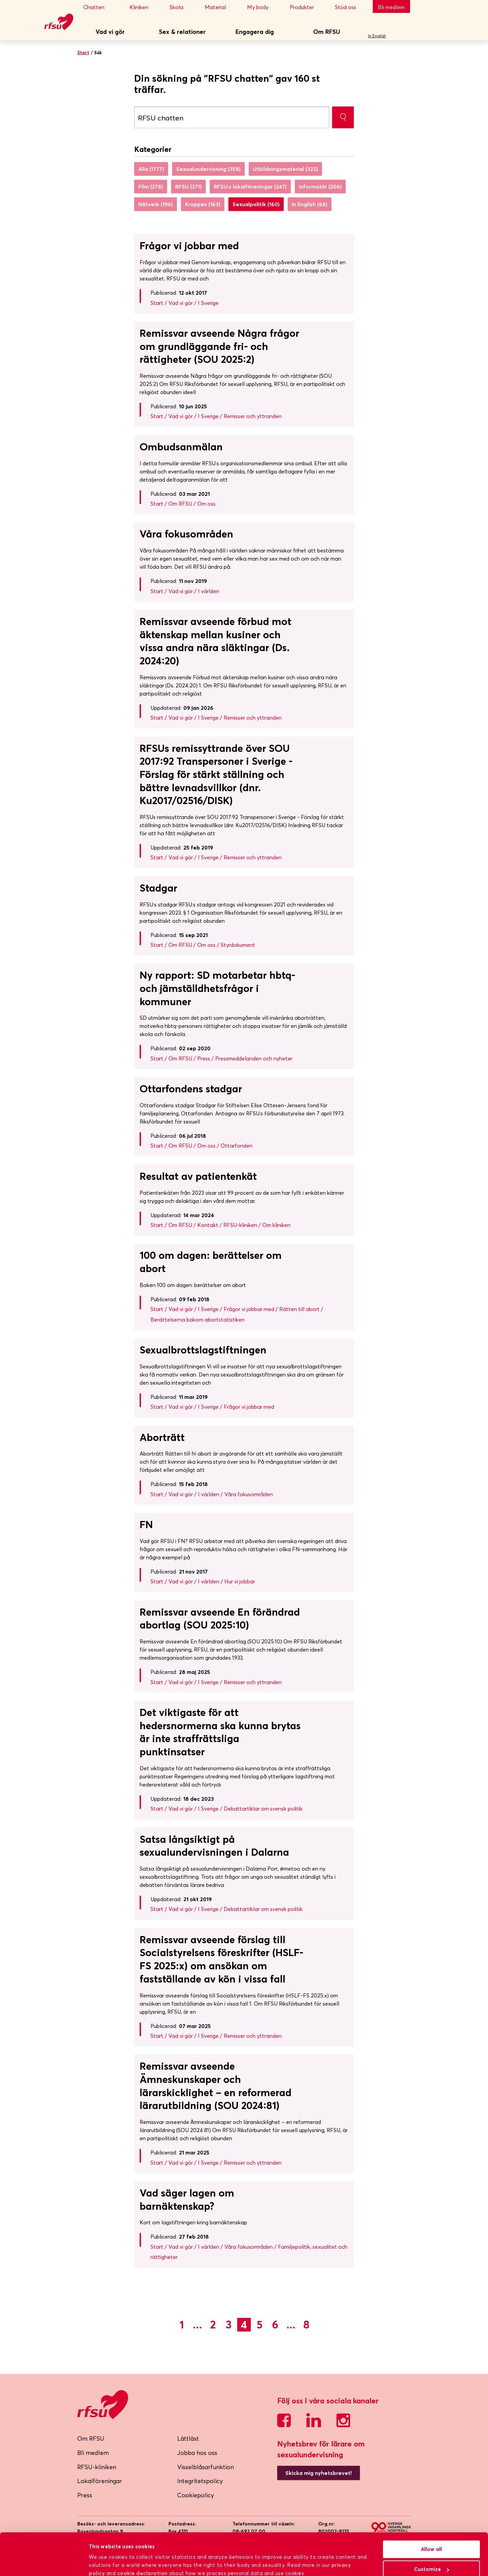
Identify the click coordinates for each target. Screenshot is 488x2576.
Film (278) (150, 186)
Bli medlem (391, 7)
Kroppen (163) (202, 204)
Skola (180, 7)
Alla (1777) (151, 168)
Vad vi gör (110, 32)
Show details (105, 2562)
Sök (402, 32)
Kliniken (143, 7)
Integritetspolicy (200, 2481)
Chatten (100, 7)
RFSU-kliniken (96, 2467)
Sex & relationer (182, 32)
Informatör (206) (320, 186)
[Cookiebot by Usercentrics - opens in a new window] (44, 2563)
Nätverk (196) (155, 204)
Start (83, 53)
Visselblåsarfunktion (205, 2467)
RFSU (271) (188, 186)
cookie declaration (142, 2543)
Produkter (306, 7)
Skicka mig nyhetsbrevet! (318, 2473)
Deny (431, 2559)
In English (377, 35)
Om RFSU (326, 32)
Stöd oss (350, 7)
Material (220, 7)
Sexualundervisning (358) (208, 168)
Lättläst (188, 2438)
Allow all (431, 2519)
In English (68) (309, 204)
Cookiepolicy (195, 2495)
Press (84, 2495)
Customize (431, 2539)
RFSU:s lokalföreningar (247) (250, 186)
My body (262, 7)
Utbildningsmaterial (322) (285, 168)
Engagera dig (255, 32)
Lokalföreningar (99, 2481)
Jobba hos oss (197, 2453)
